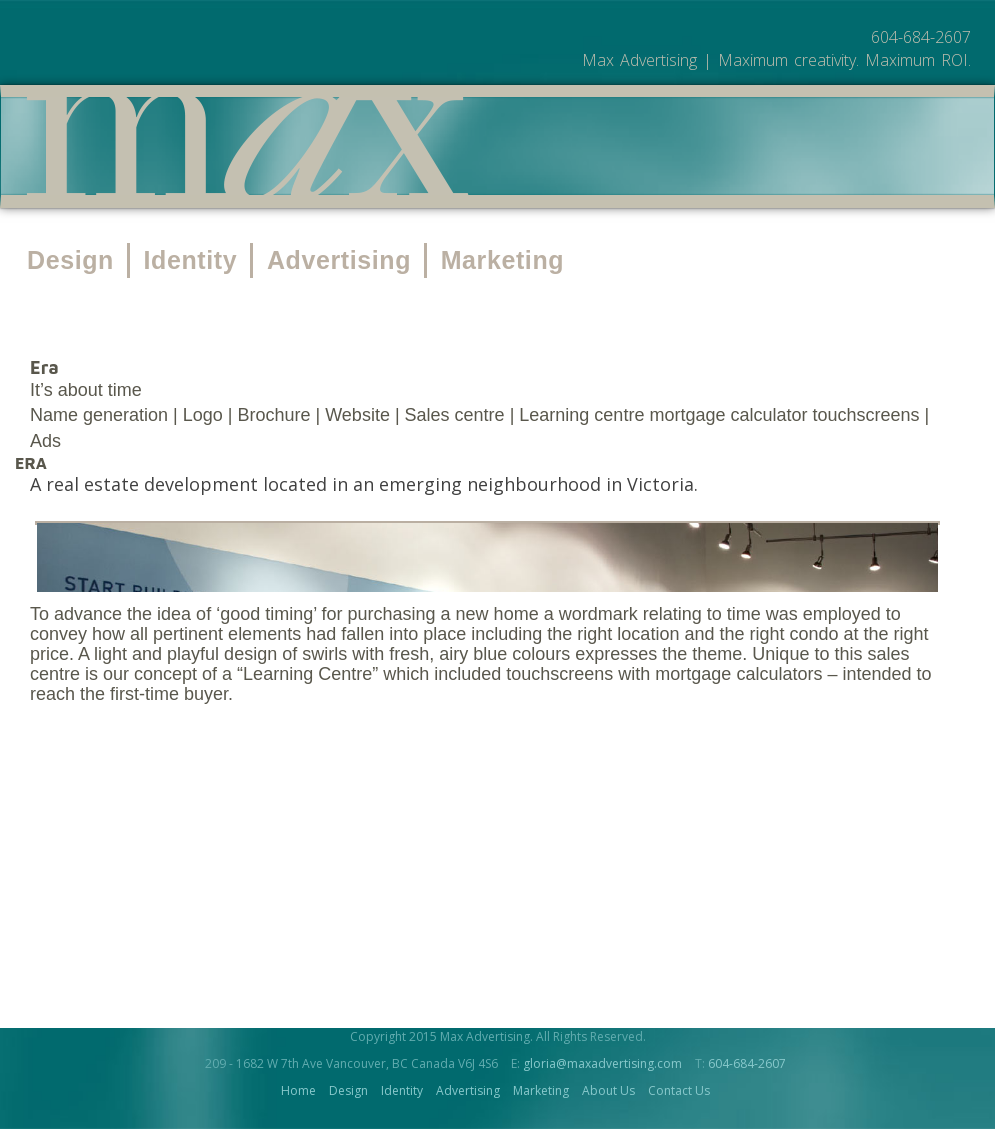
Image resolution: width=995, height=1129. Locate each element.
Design (70, 260)
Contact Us (679, 1090)
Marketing (502, 260)
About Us (645, 148)
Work (548, 148)
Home (298, 1090)
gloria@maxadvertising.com (602, 1063)
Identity (191, 260)
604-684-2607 (747, 1063)
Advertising (339, 260)
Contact (756, 148)
